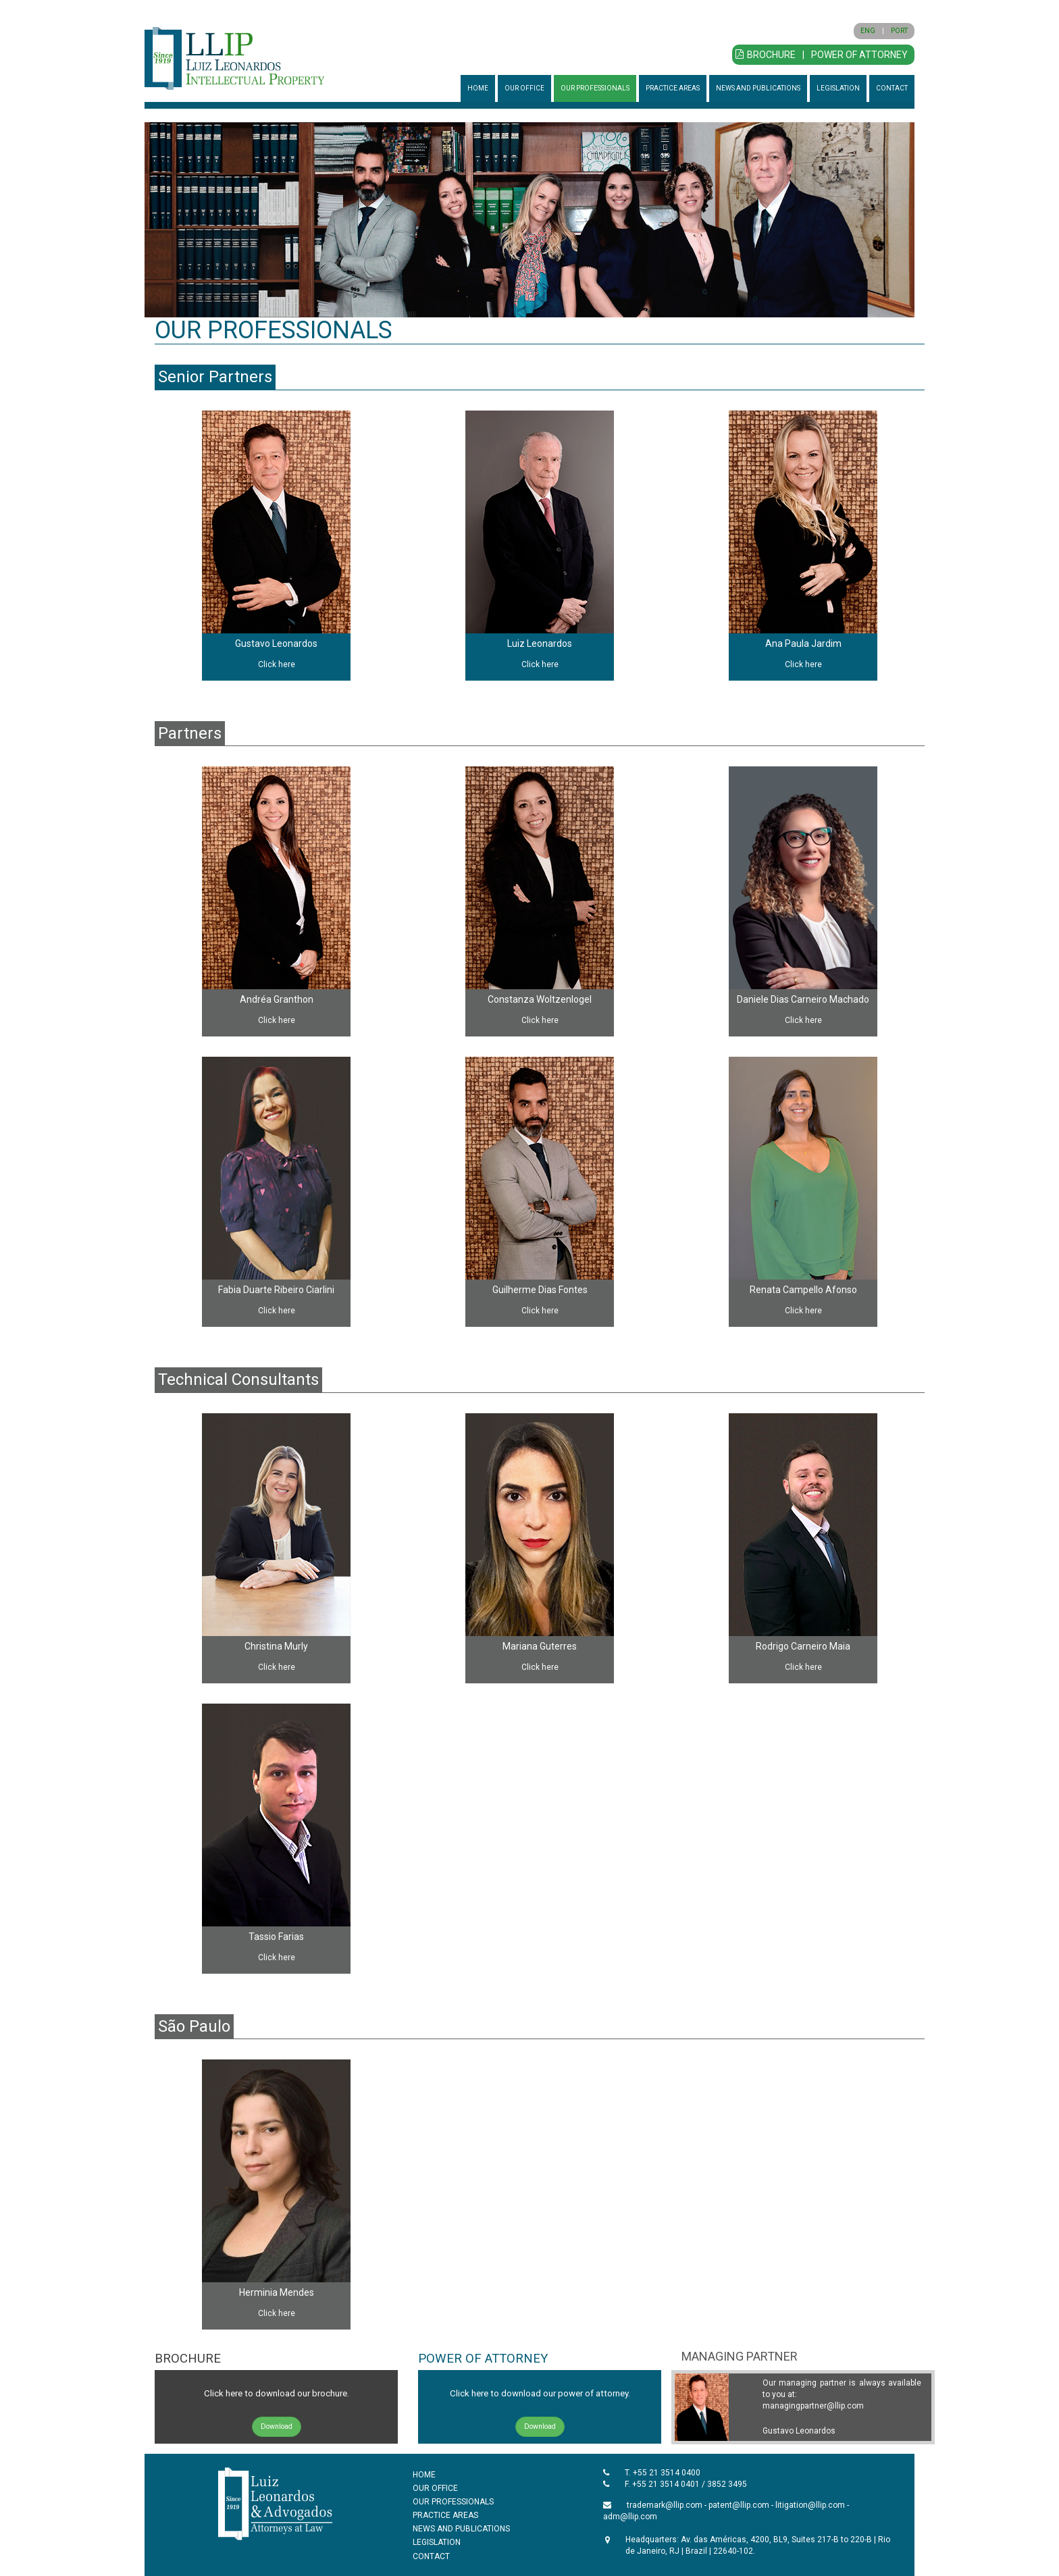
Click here (276, 664)
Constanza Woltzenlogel (540, 999)
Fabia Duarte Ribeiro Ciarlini (276, 1289)
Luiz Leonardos (539, 643)
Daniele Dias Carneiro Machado (803, 999)
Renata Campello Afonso (803, 1289)
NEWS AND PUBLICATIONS (758, 88)
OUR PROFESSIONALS (595, 88)
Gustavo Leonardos (276, 643)
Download (276, 2426)
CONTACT (892, 88)
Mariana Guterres (539, 1646)
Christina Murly (276, 1646)
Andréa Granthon (276, 999)
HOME (477, 88)
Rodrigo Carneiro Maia (803, 1646)
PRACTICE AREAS (673, 88)
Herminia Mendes (276, 2292)
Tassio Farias (276, 1936)
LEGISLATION (838, 88)
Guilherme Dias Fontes (540, 1289)
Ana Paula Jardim (803, 643)
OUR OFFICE (524, 88)
